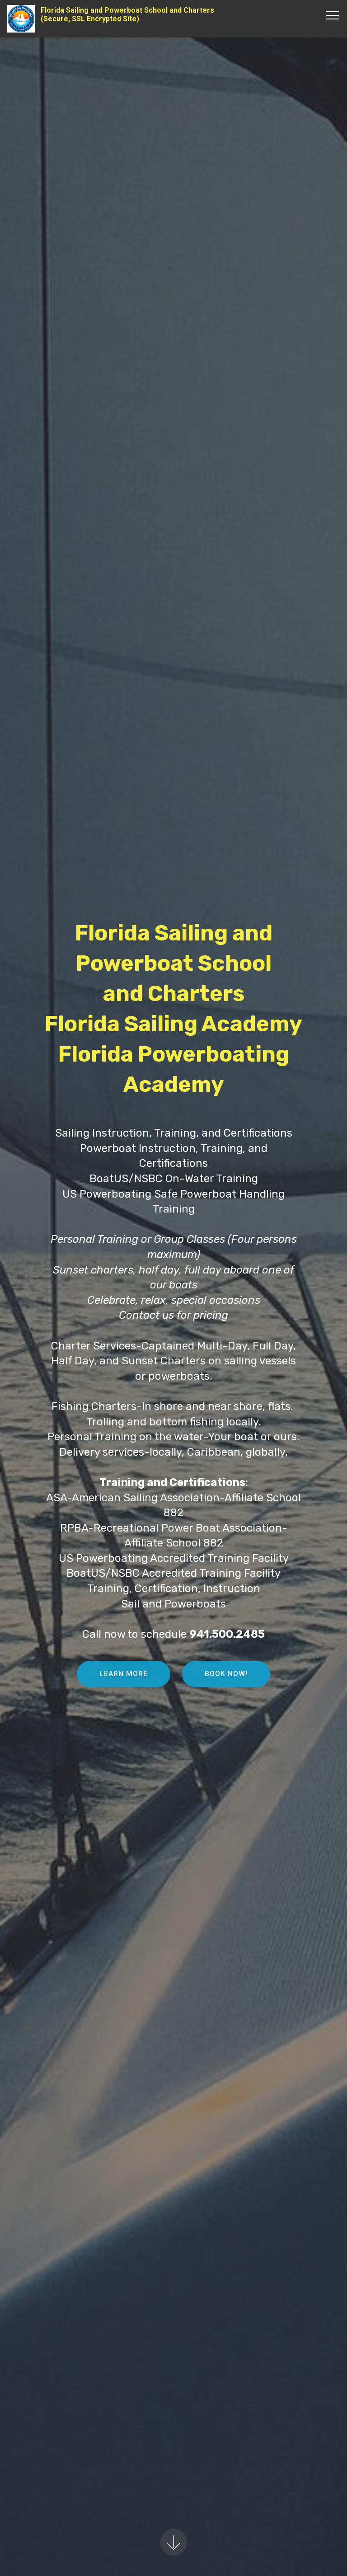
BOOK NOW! (226, 1683)
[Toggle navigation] (333, 15)
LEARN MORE (123, 1683)
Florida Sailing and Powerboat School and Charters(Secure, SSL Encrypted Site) (127, 14)
